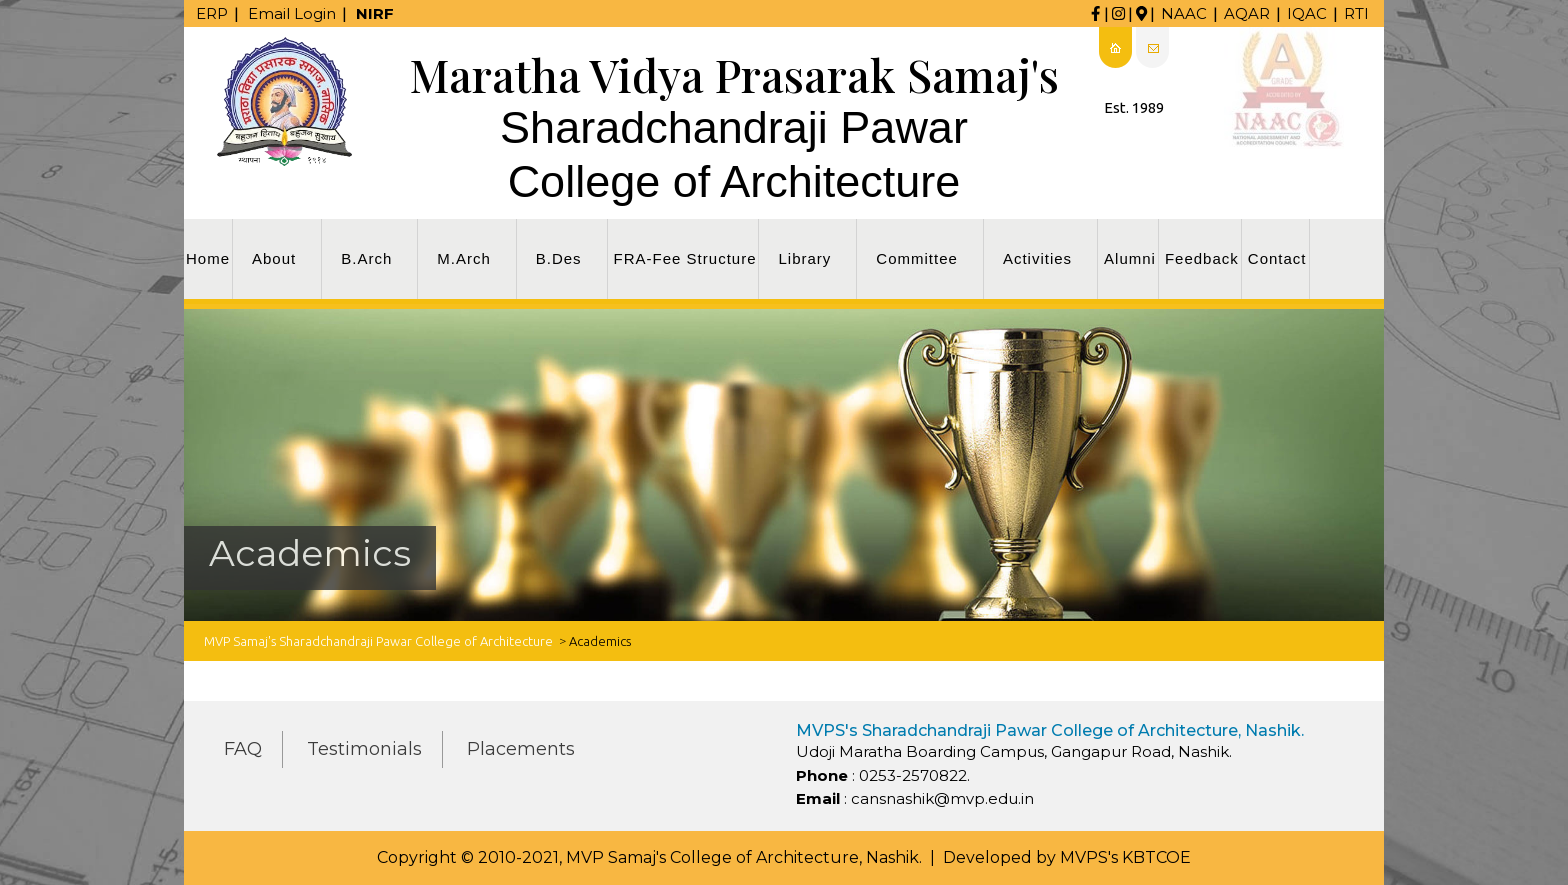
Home (208, 258)
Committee (917, 258)
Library (804, 258)
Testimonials (364, 749)
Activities (1037, 258)
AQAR (1247, 13)
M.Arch (464, 258)
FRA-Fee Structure (685, 258)
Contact (1277, 258)
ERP (212, 13)
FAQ (243, 749)
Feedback (1202, 258)
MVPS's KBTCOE (1125, 857)
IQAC (1307, 13)
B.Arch (366, 258)
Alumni (1130, 258)
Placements (521, 749)
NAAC (1184, 13)
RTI (1356, 13)
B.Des (559, 258)
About (274, 258)
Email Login (292, 13)
